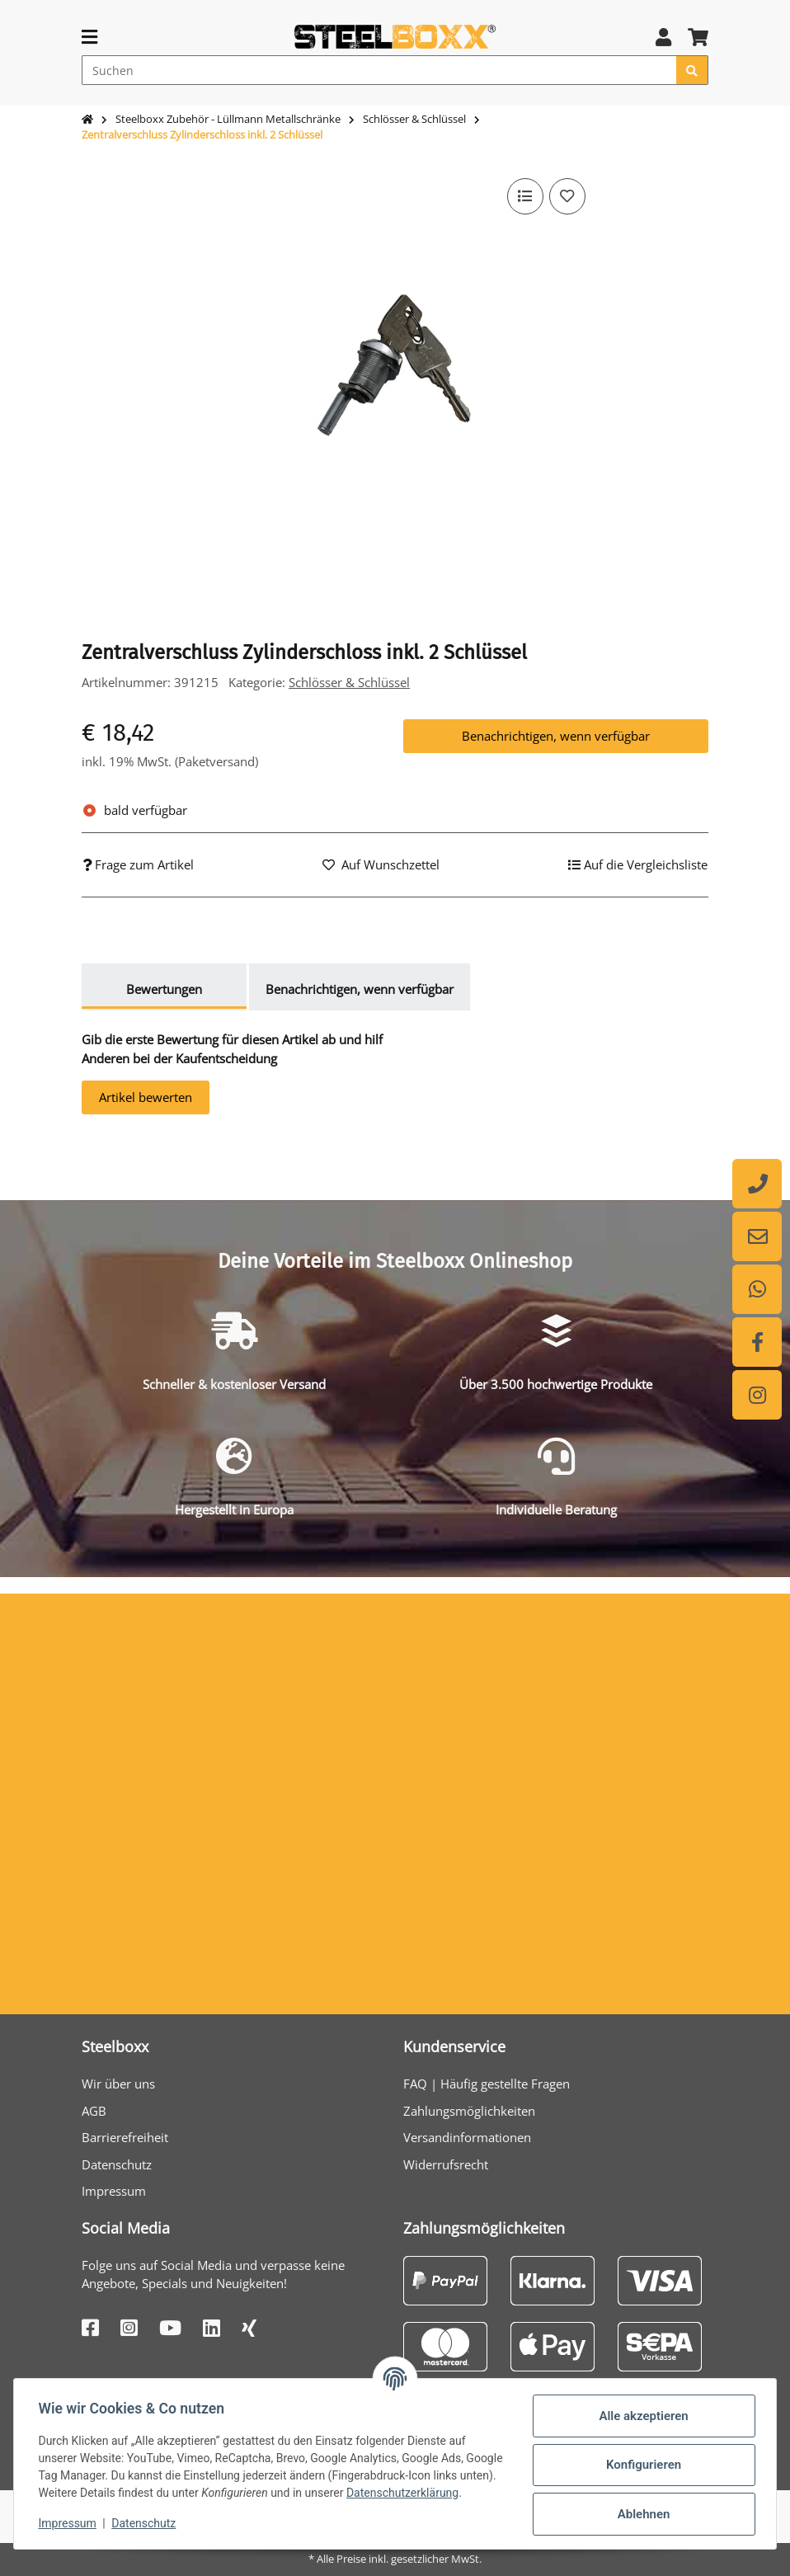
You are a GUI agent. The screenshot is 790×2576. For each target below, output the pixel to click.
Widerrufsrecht (445, 2164)
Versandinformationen (467, 2137)
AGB (94, 2111)
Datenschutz (117, 2164)
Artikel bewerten (145, 1097)
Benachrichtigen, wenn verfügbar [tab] (360, 989)
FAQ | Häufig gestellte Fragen (486, 2083)
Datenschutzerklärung (96, 2496)
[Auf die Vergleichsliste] (524, 196)
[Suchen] (379, 70)
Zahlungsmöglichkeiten (469, 2111)
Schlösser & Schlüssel (349, 682)
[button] (663, 36)
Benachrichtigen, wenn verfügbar (556, 736)
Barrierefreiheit (125, 2137)
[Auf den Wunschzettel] (566, 196)
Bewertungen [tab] (164, 989)
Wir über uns (118, 2083)
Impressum (114, 2191)
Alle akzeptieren (641, 2410)
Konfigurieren (641, 2459)
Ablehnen (641, 2508)
